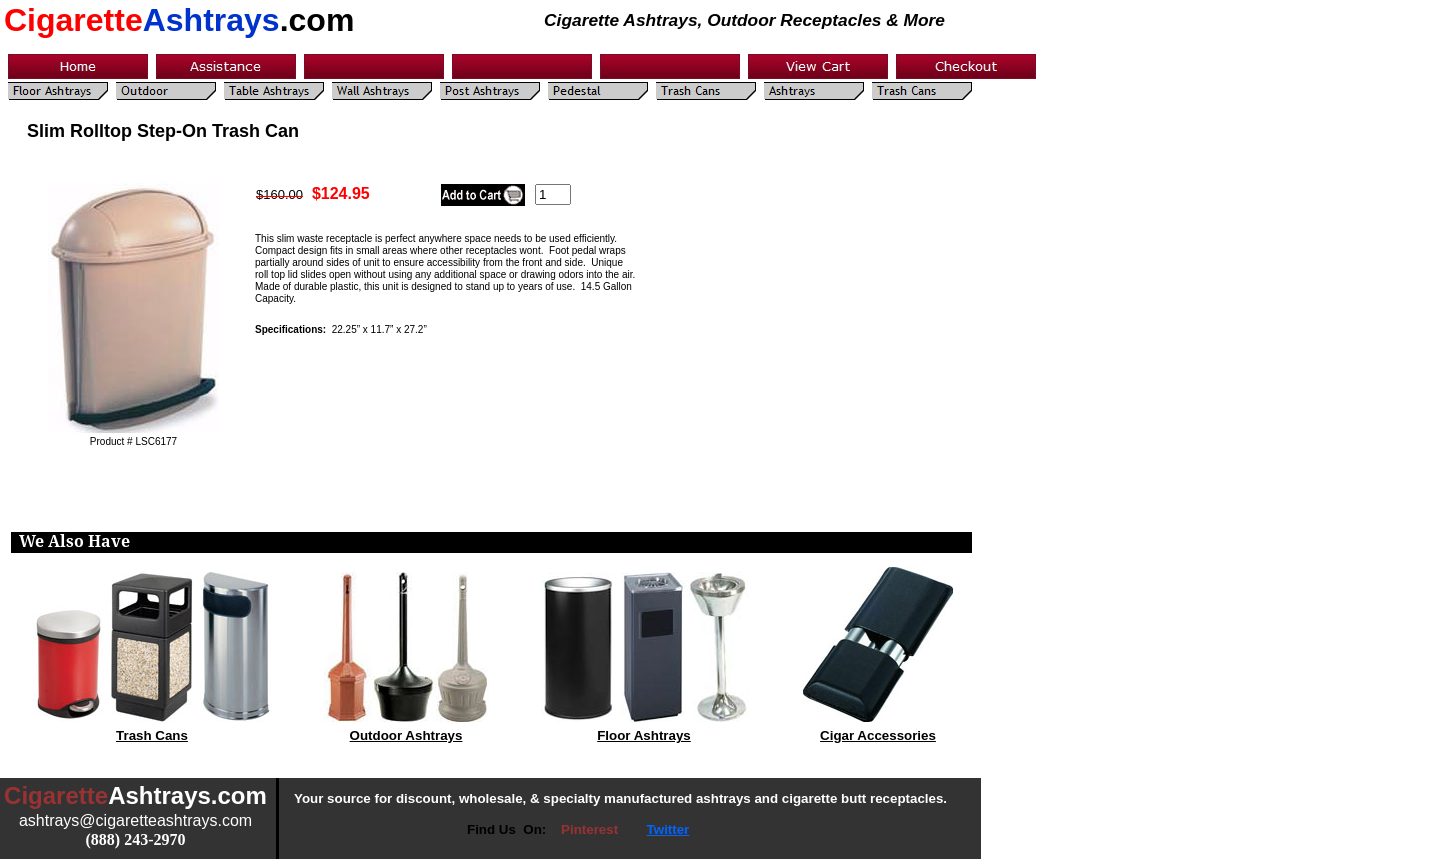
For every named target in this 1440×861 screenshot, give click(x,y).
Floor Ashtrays (644, 735)
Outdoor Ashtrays (406, 735)
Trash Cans (152, 735)
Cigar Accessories (878, 735)
